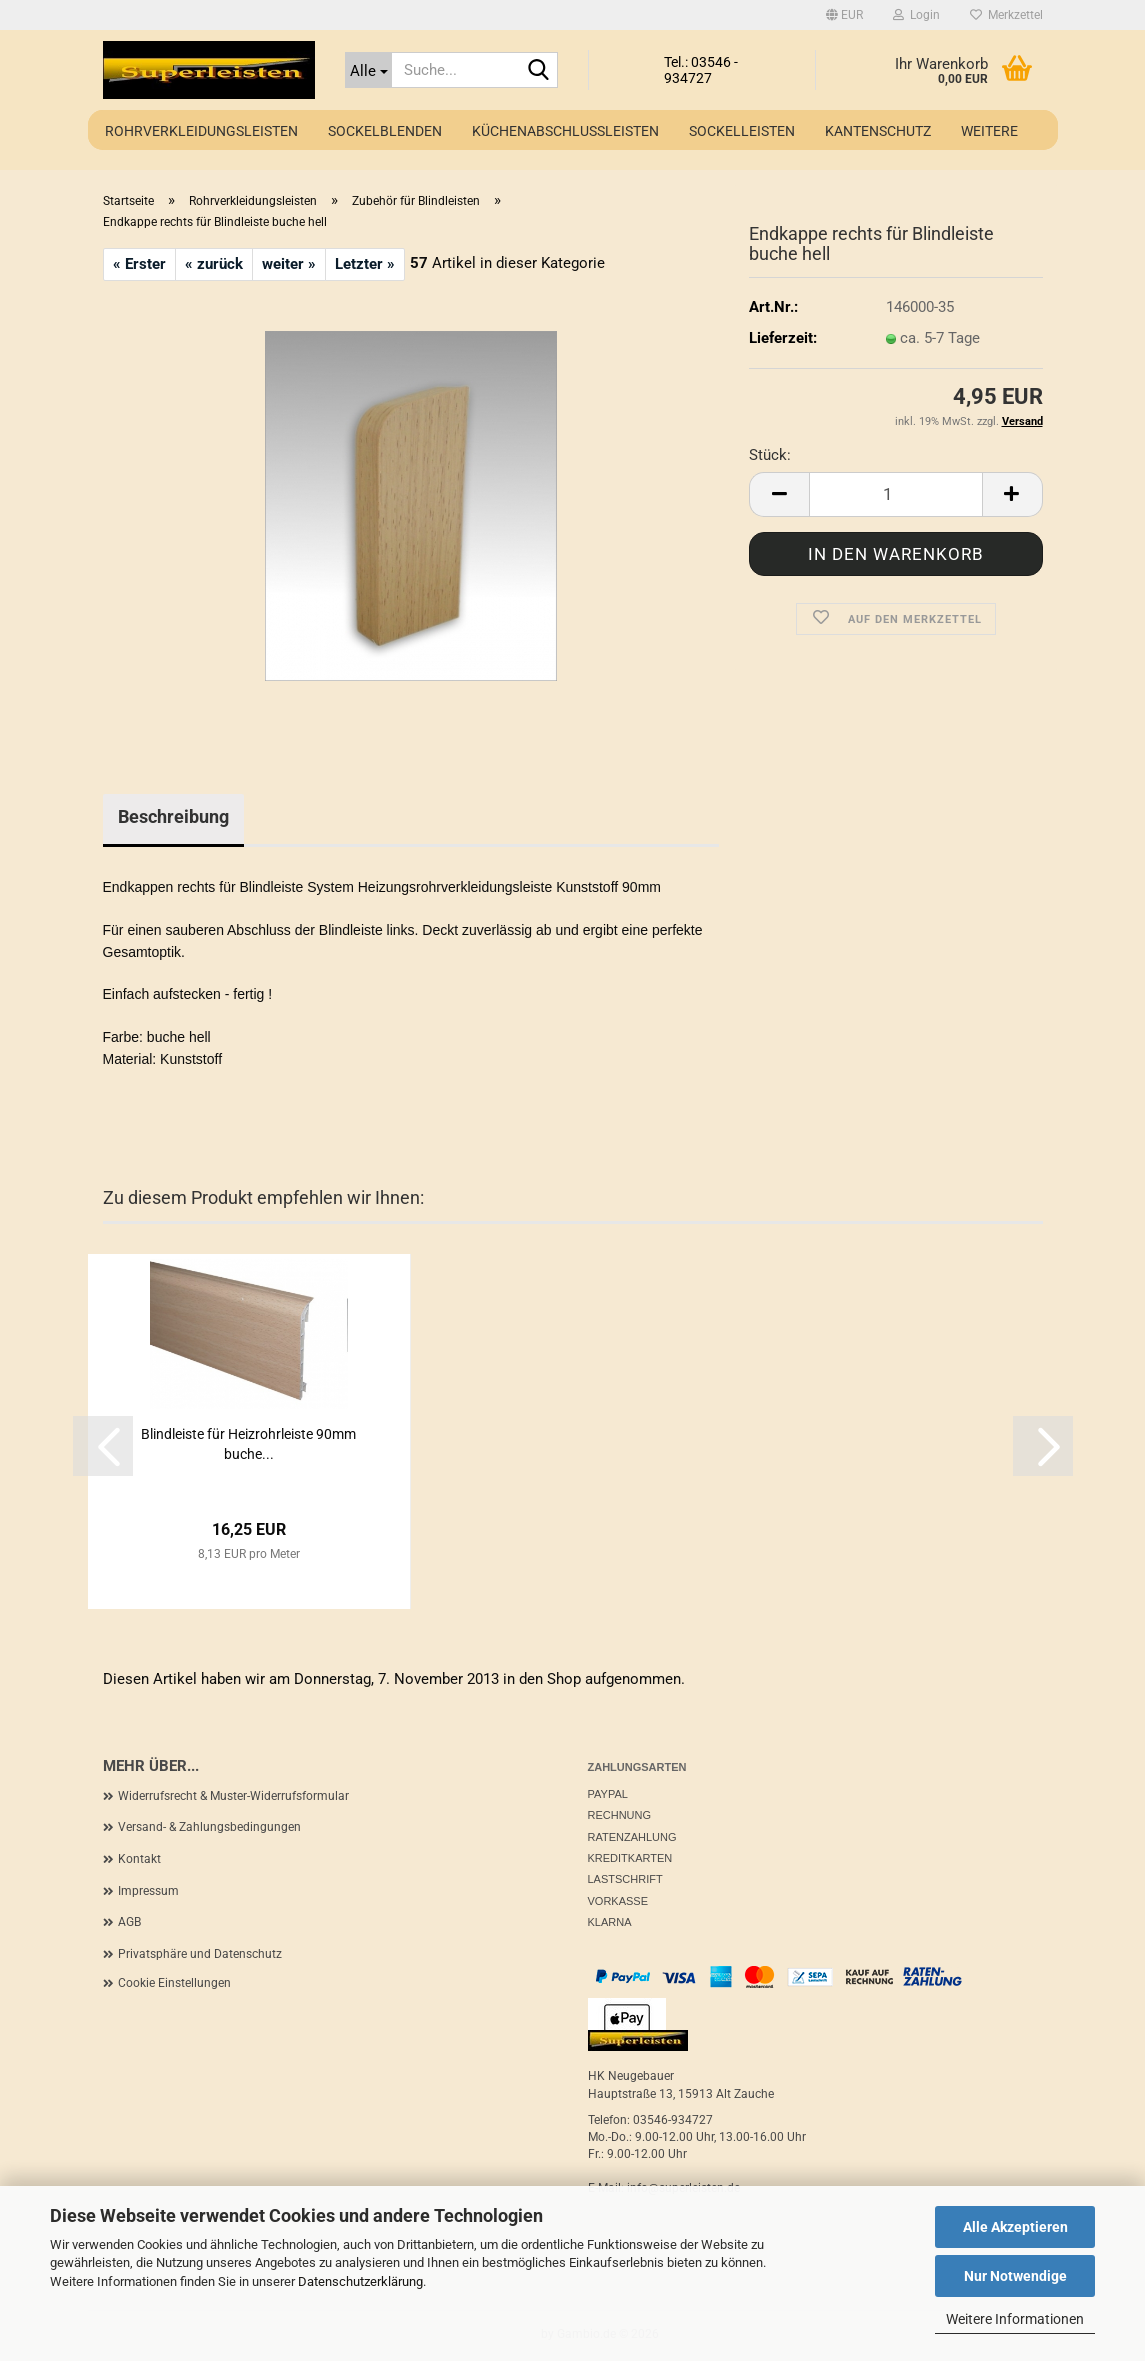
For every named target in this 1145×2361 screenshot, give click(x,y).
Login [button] (916, 15)
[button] (844, 15)
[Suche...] (368, 70)
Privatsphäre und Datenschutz (200, 1954)
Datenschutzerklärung (360, 2281)
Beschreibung (173, 816)
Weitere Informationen (1015, 2319)
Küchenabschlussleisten (565, 131)
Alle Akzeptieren (1015, 2227)
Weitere (989, 131)
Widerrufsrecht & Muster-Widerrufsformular (233, 1796)
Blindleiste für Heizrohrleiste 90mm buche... (248, 1444)
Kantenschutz (878, 131)
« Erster (139, 264)
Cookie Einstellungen (174, 1983)
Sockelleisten (742, 131)
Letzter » (365, 264)
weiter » (289, 264)
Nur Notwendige (1015, 2276)
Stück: (770, 455)
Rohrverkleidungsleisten (201, 131)
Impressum (148, 1891)
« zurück (214, 264)
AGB (129, 1922)
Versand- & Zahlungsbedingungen (209, 1827)
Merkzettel (1006, 15)
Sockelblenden (385, 131)
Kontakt (139, 1859)
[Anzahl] (895, 494)
